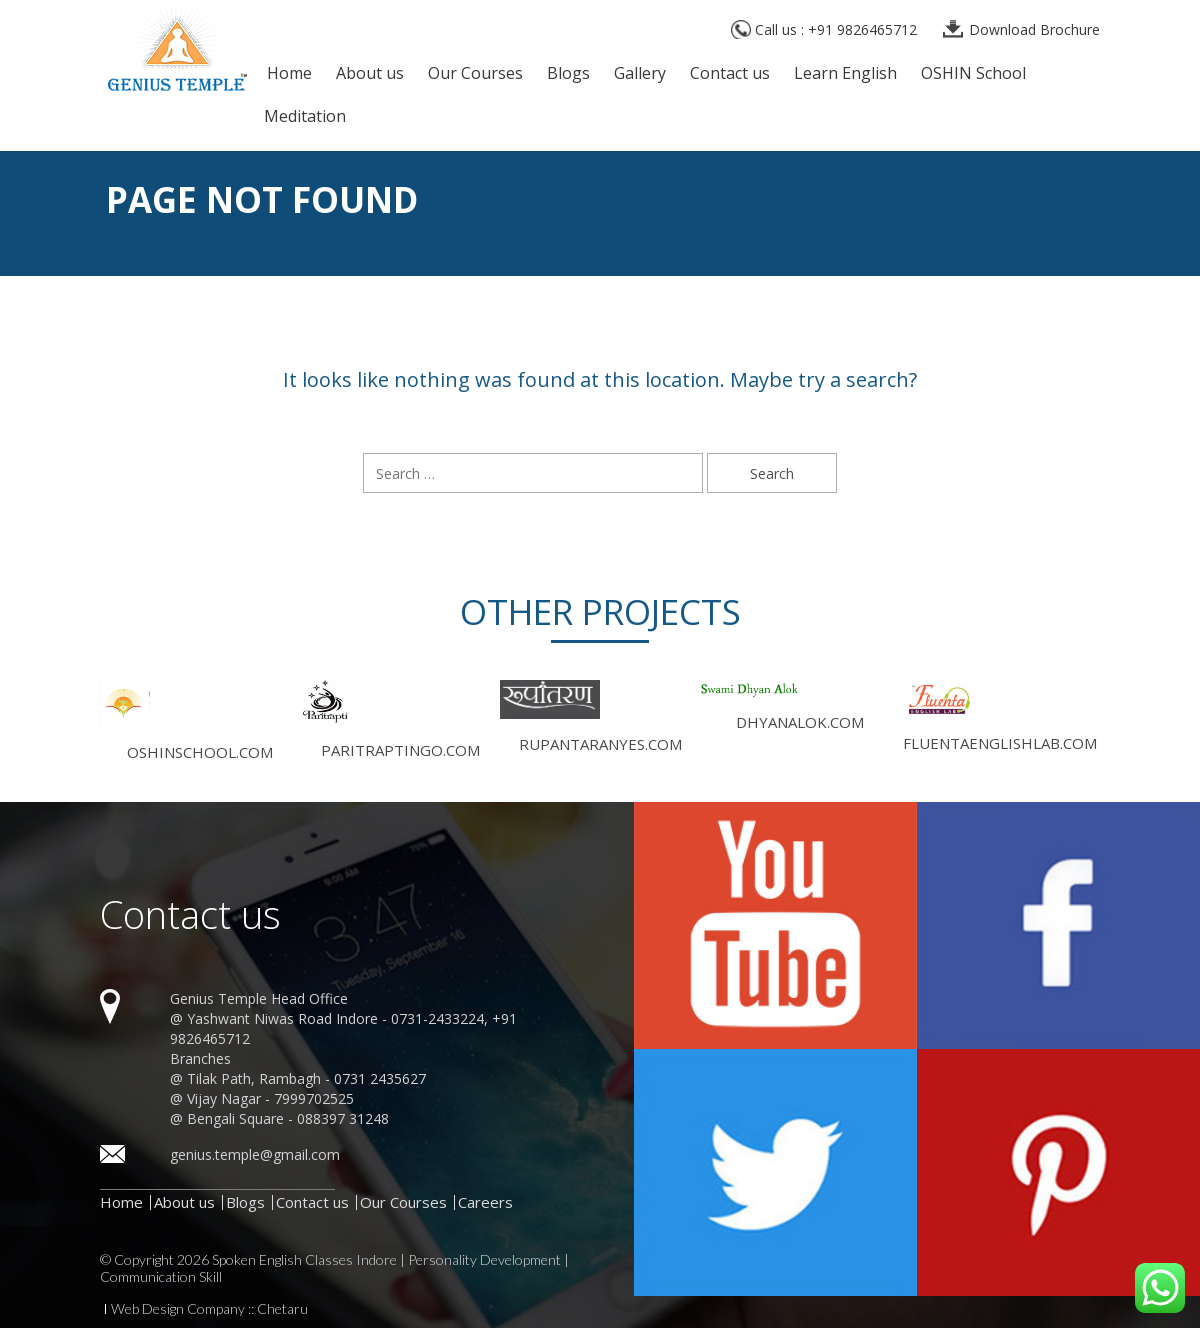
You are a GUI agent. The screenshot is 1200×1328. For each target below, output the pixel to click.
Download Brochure (1034, 29)
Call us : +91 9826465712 (836, 29)
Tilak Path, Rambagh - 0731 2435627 (306, 1078)
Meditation (305, 117)
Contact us (730, 74)
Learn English (845, 74)
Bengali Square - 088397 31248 (288, 1118)
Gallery (640, 74)
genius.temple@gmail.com (255, 1154)
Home (289, 74)
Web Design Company (178, 1309)
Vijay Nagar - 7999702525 (270, 1098)
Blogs (568, 74)
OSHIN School (973, 74)
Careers (485, 1202)
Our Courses (475, 74)
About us (370, 74)
